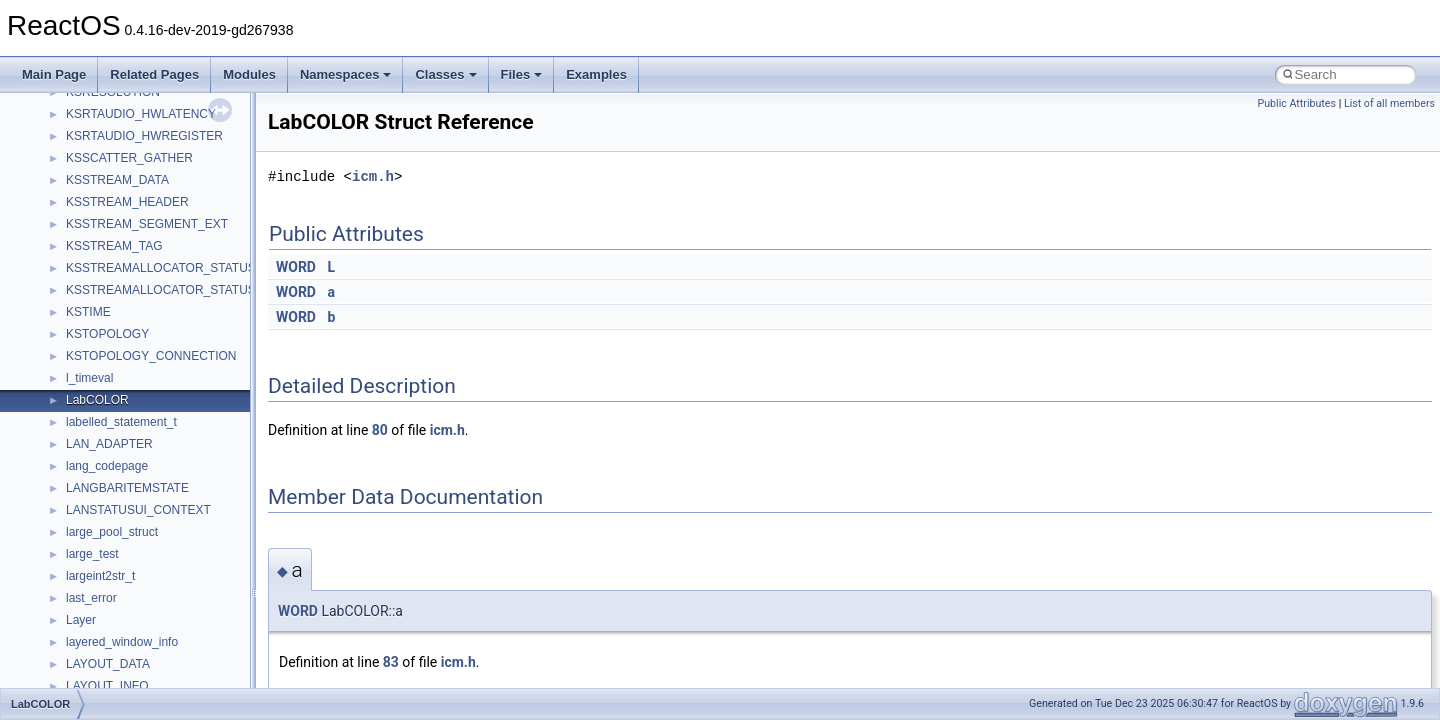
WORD (296, 267)
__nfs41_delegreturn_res (132, 675)
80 (380, 430)
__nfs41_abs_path (115, 191)
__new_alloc (99, 169)
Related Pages (154, 74)
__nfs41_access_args (124, 213)
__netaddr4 (96, 147)
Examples (596, 74)
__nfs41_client (104, 367)
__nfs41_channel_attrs (126, 345)
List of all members (1389, 103)
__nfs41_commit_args (125, 389)
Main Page (54, 74)
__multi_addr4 (104, 103)
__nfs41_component (120, 433)
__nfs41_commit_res (121, 411)
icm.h (373, 176)
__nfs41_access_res (121, 235)
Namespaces (346, 74)
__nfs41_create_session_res (142, 587)
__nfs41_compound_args (133, 477)
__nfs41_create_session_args (146, 565)
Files (522, 74)
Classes (445, 74)
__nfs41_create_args (122, 521)
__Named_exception (121, 125)
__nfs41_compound (118, 455)
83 (391, 662)
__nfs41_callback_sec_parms (145, 301)
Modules (249, 74)
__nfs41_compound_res (130, 499)
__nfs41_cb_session (120, 323)
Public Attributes (1296, 103)
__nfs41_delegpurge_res (132, 631)
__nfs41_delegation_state (134, 609)
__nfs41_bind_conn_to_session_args (165, 257)
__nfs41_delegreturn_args (136, 653)
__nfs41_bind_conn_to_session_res (162, 279)
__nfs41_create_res (119, 543)
